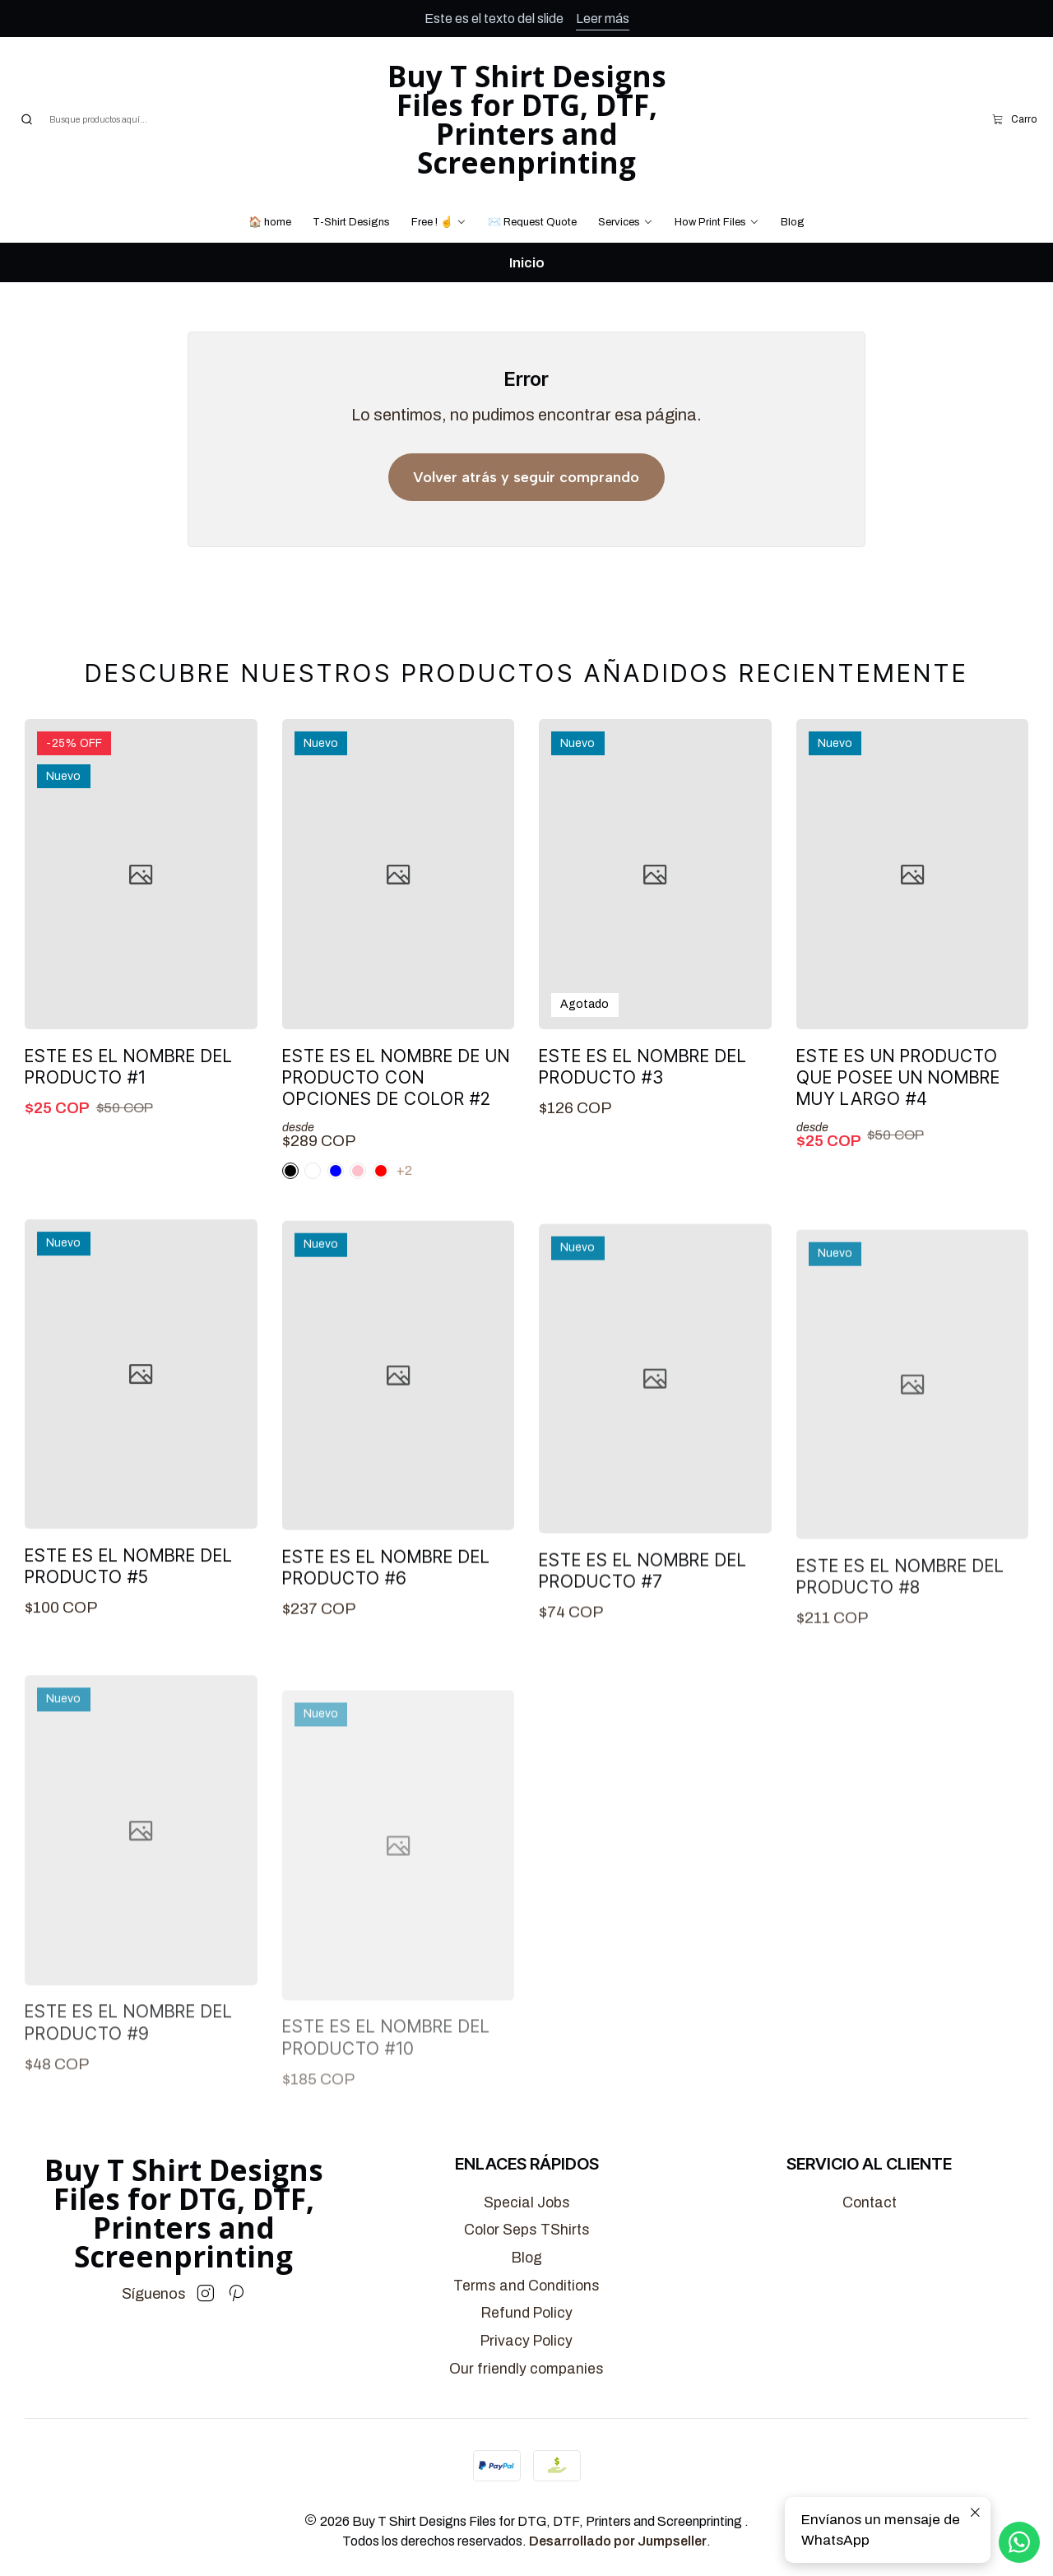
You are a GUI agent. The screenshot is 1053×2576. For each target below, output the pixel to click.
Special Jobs (527, 2203)
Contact (869, 2203)
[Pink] (312, 1199)
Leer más (602, 19)
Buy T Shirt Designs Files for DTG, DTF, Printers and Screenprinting (526, 119)
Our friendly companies (526, 2369)
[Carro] (1014, 119)
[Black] (335, 1199)
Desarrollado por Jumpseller (618, 2541)
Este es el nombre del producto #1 (129, 1082)
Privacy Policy (526, 2341)
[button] (438, 222)
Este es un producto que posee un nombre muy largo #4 (898, 1148)
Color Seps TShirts (527, 2230)
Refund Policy (527, 2313)
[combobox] (102, 119)
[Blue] (358, 1199)
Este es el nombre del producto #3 (643, 1115)
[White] (290, 1199)
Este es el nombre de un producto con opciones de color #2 (396, 1106)
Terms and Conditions (526, 2286)
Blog (527, 2258)
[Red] (381, 1199)
